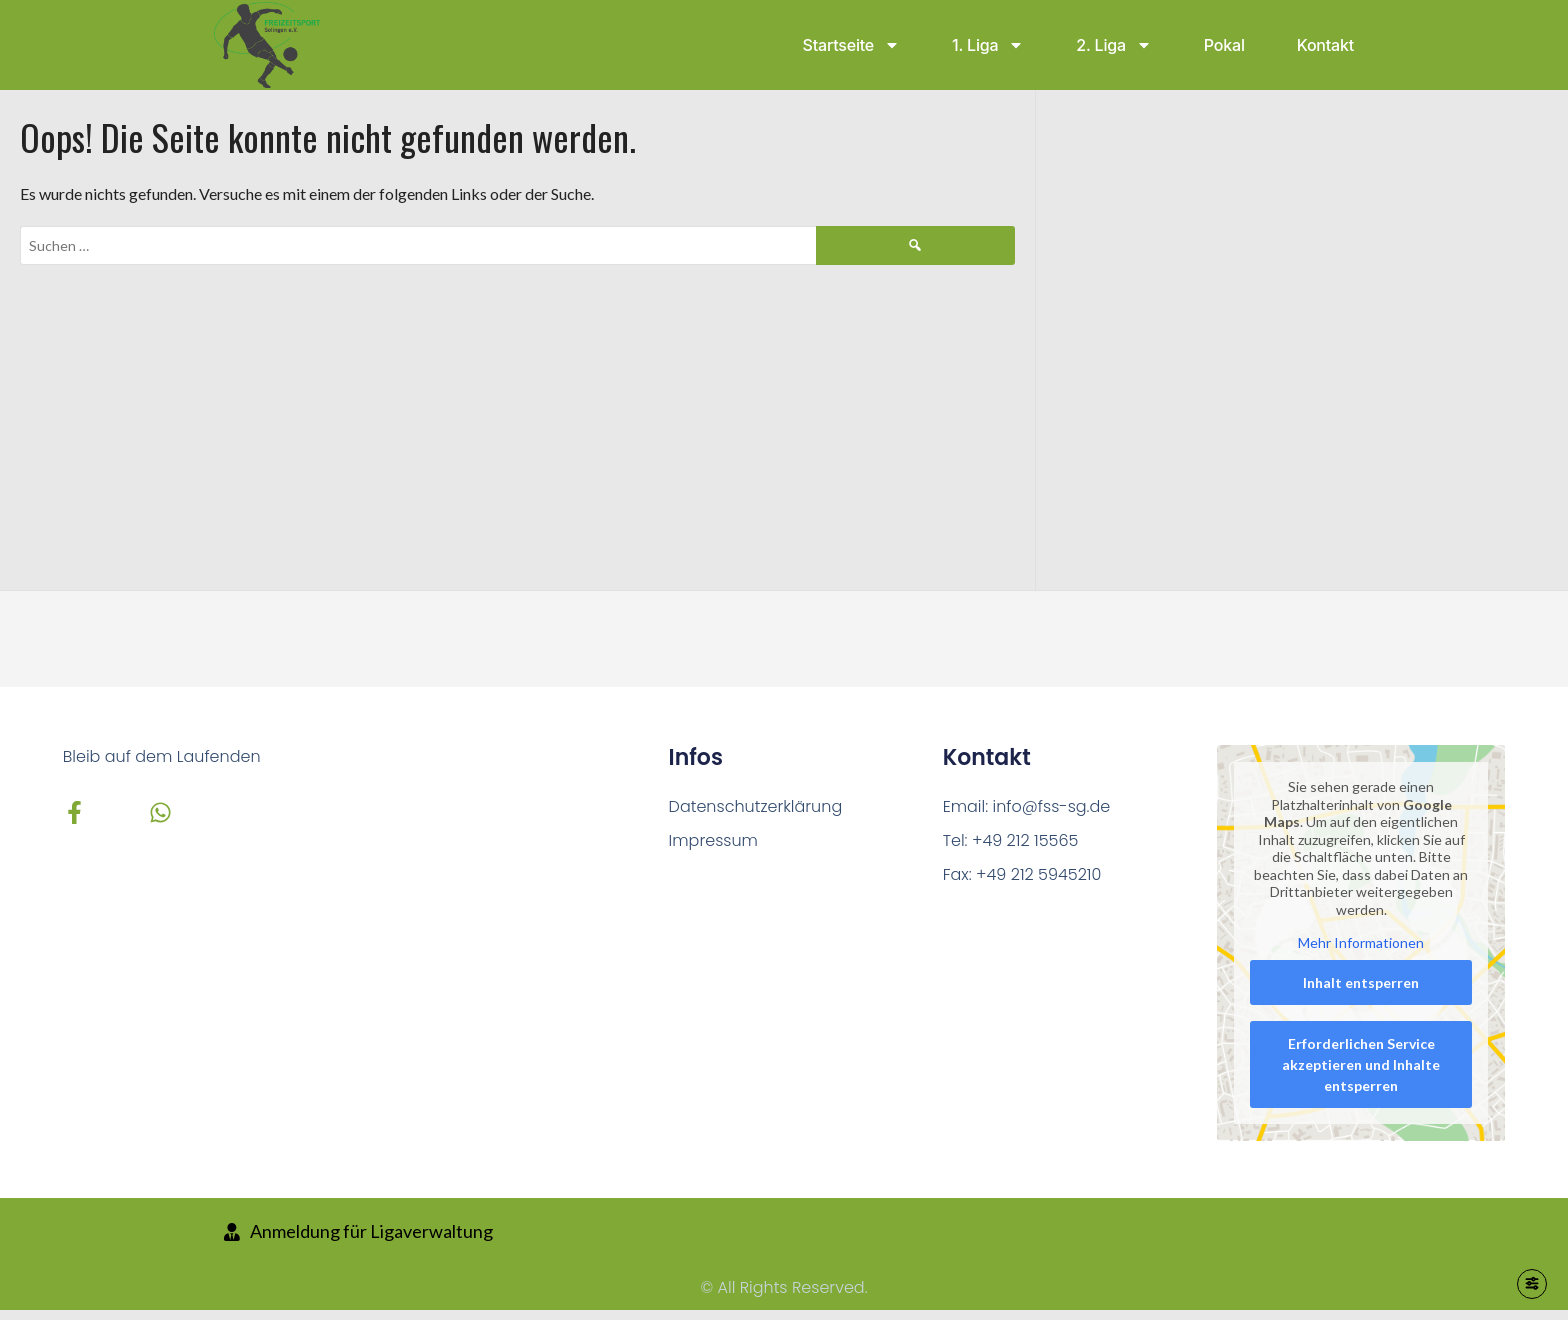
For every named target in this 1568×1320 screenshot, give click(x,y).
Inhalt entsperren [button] (1361, 981)
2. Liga (1114, 45)
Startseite (851, 45)
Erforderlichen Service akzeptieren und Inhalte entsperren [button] (1361, 1063)
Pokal (1224, 45)
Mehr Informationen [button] (1361, 942)
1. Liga (988, 45)
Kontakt (1325, 45)
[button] (44, 1276)
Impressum (713, 840)
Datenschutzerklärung (756, 806)
